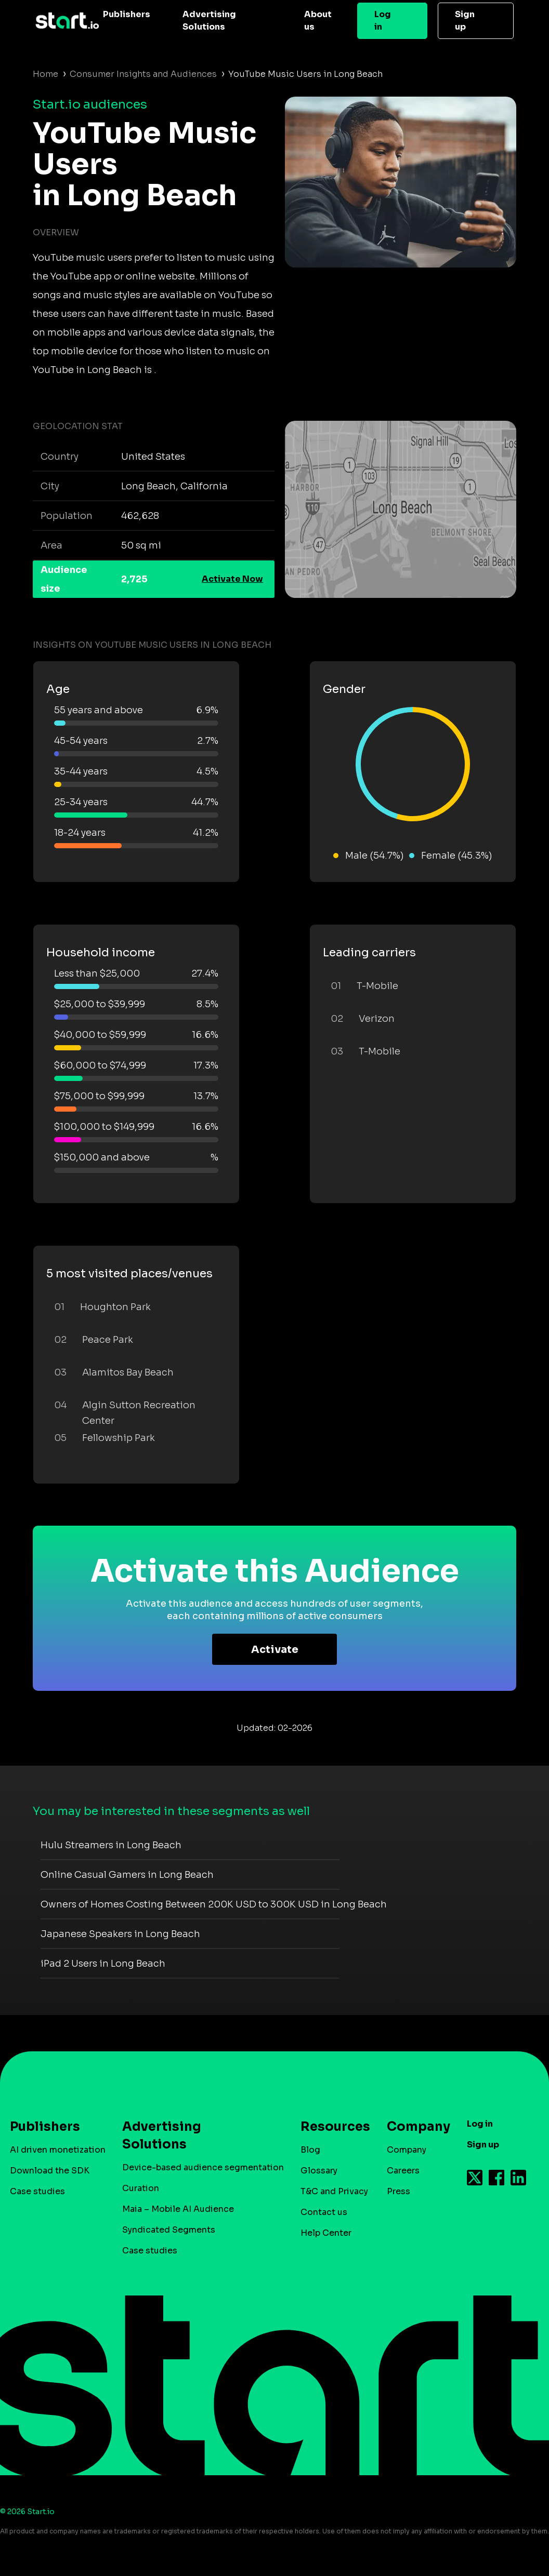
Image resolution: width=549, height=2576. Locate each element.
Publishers (126, 14)
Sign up (465, 20)
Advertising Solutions (209, 20)
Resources (330, 2126)
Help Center (325, 2232)
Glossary (318, 2170)
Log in (382, 20)
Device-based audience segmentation (203, 2167)
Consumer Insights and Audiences (143, 74)
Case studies (37, 2191)
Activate (274, 1649)
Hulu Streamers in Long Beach (111, 1845)
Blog (310, 2149)
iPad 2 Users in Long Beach (103, 1963)
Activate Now (232, 578)
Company (414, 2126)
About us (318, 20)
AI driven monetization (58, 2149)
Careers (403, 2170)
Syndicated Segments (168, 2229)
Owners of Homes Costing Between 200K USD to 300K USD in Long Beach (214, 1904)
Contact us (323, 2212)
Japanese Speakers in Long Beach (120, 1934)
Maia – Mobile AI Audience (178, 2209)
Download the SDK (49, 2170)
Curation (140, 2188)
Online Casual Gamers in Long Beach (127, 1874)
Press (398, 2191)
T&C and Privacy (334, 2191)
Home (45, 74)
